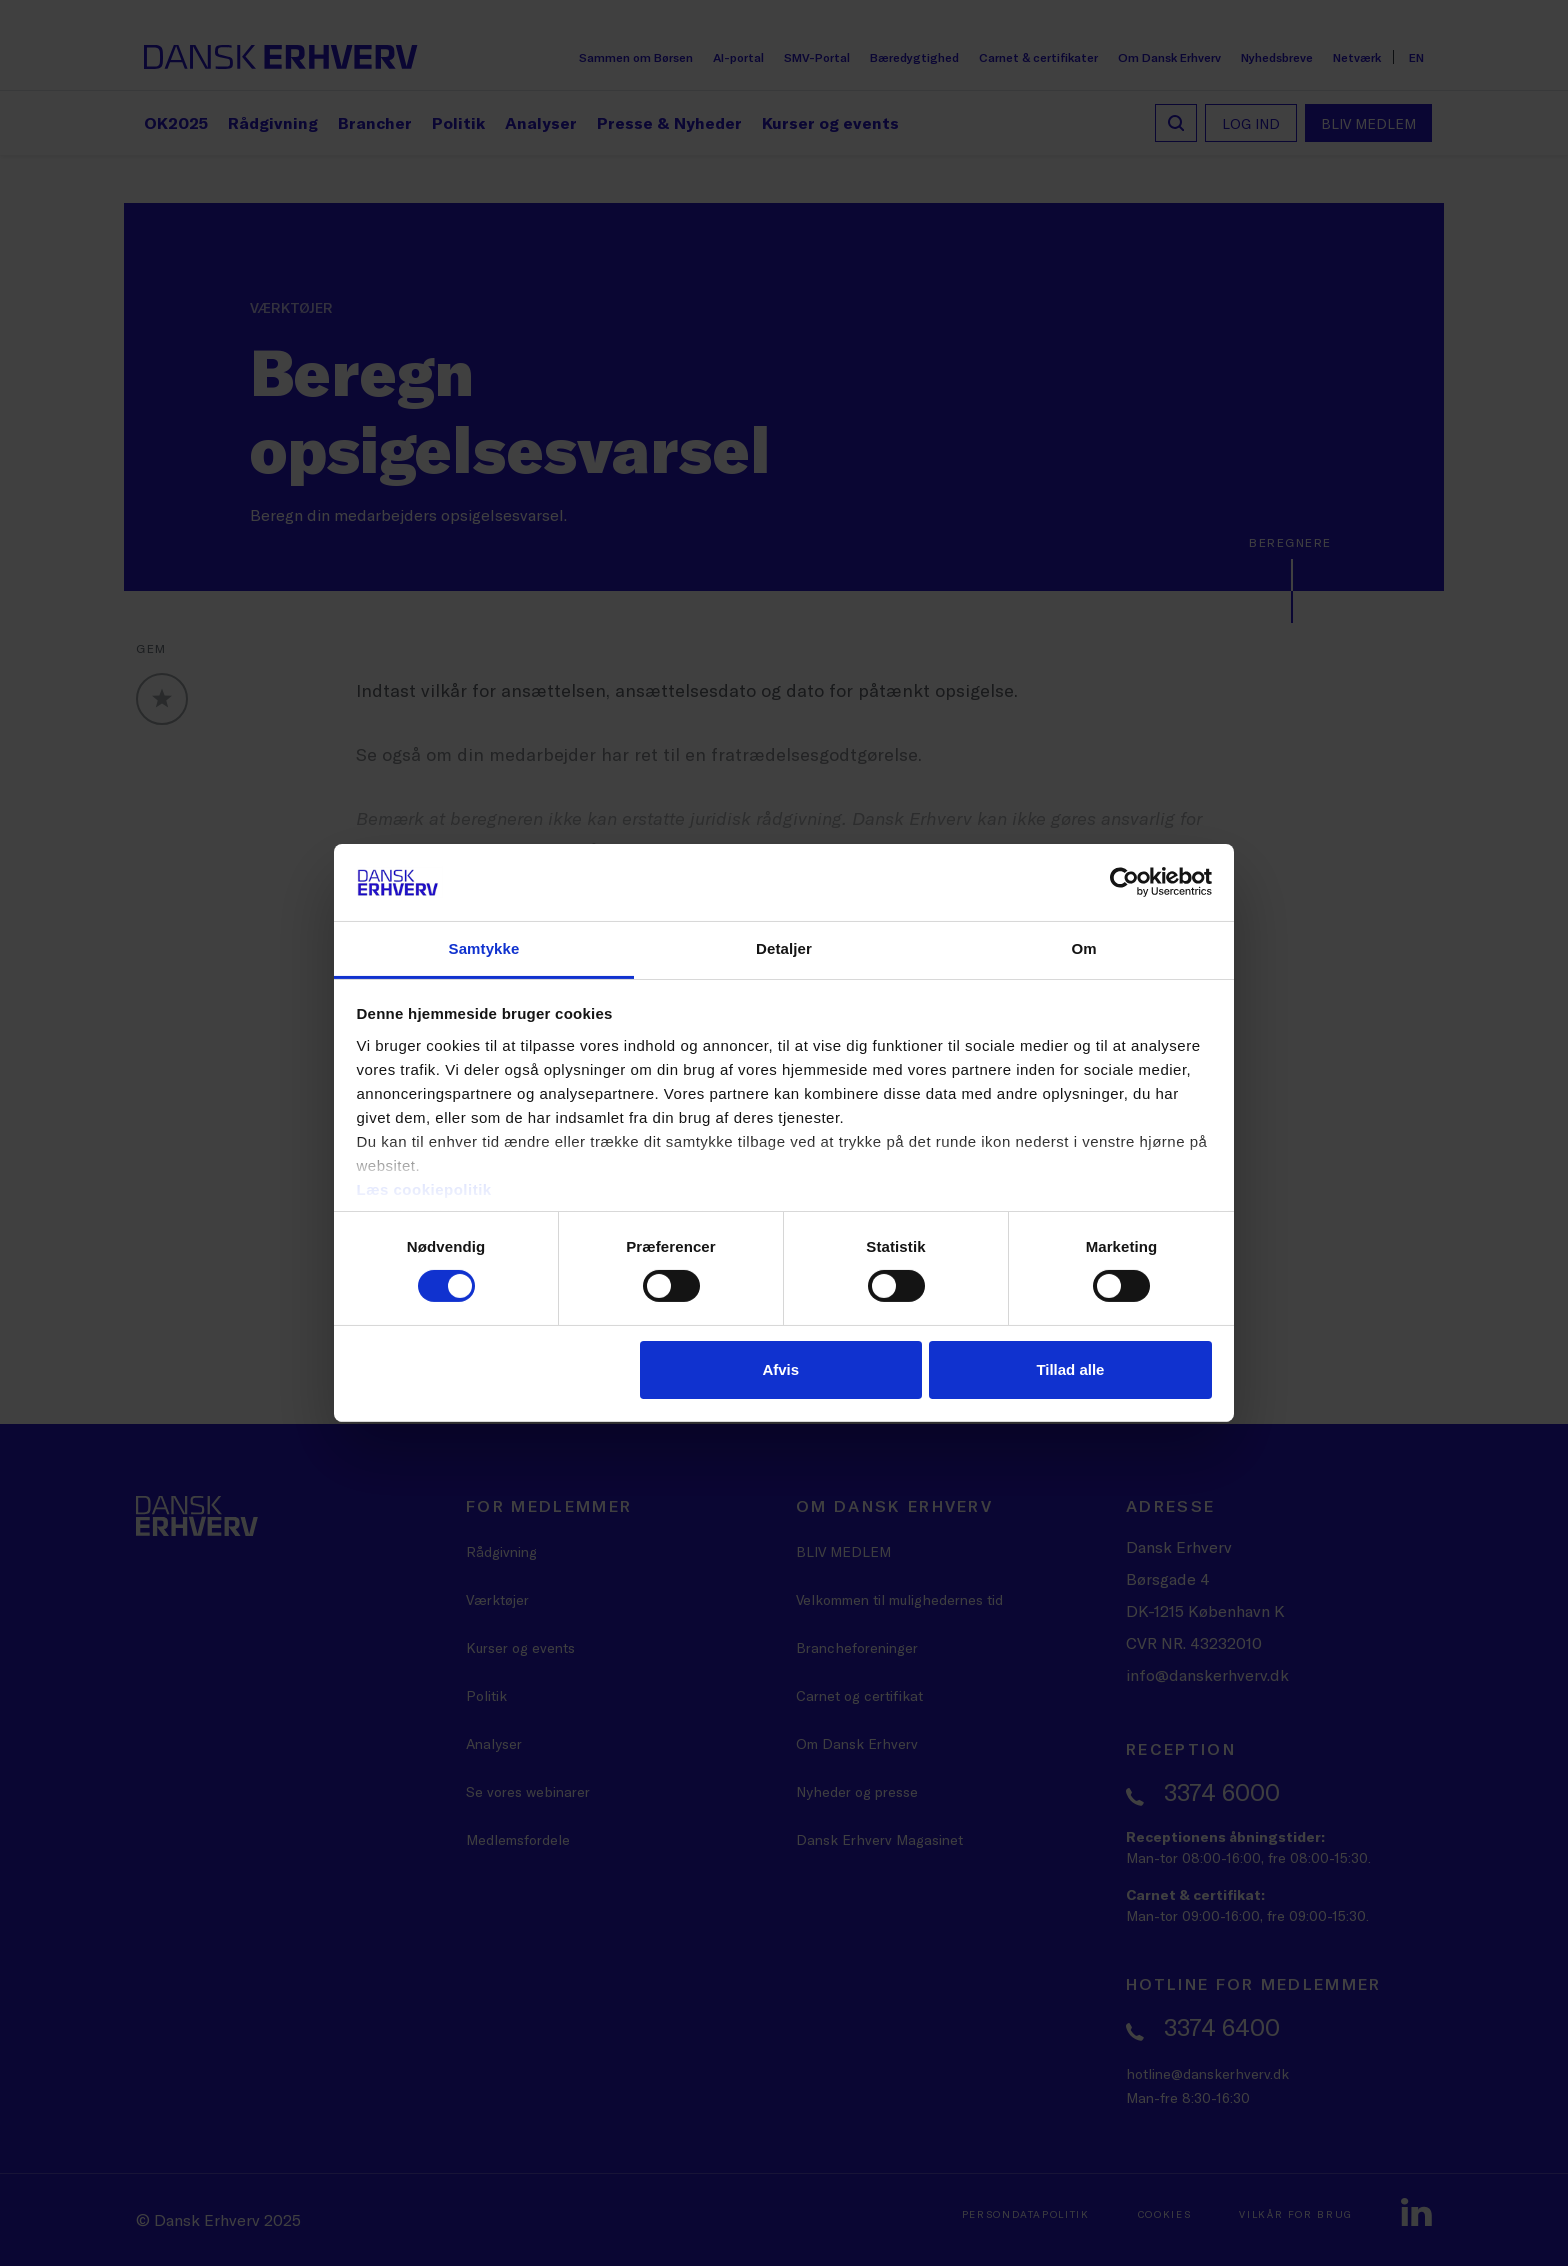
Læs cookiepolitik (424, 1189)
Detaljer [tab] (784, 948)
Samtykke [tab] (484, 948)
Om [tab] (1083, 948)
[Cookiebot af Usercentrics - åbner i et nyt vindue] (1124, 882)
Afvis (780, 1369)
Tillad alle (1070, 1369)
